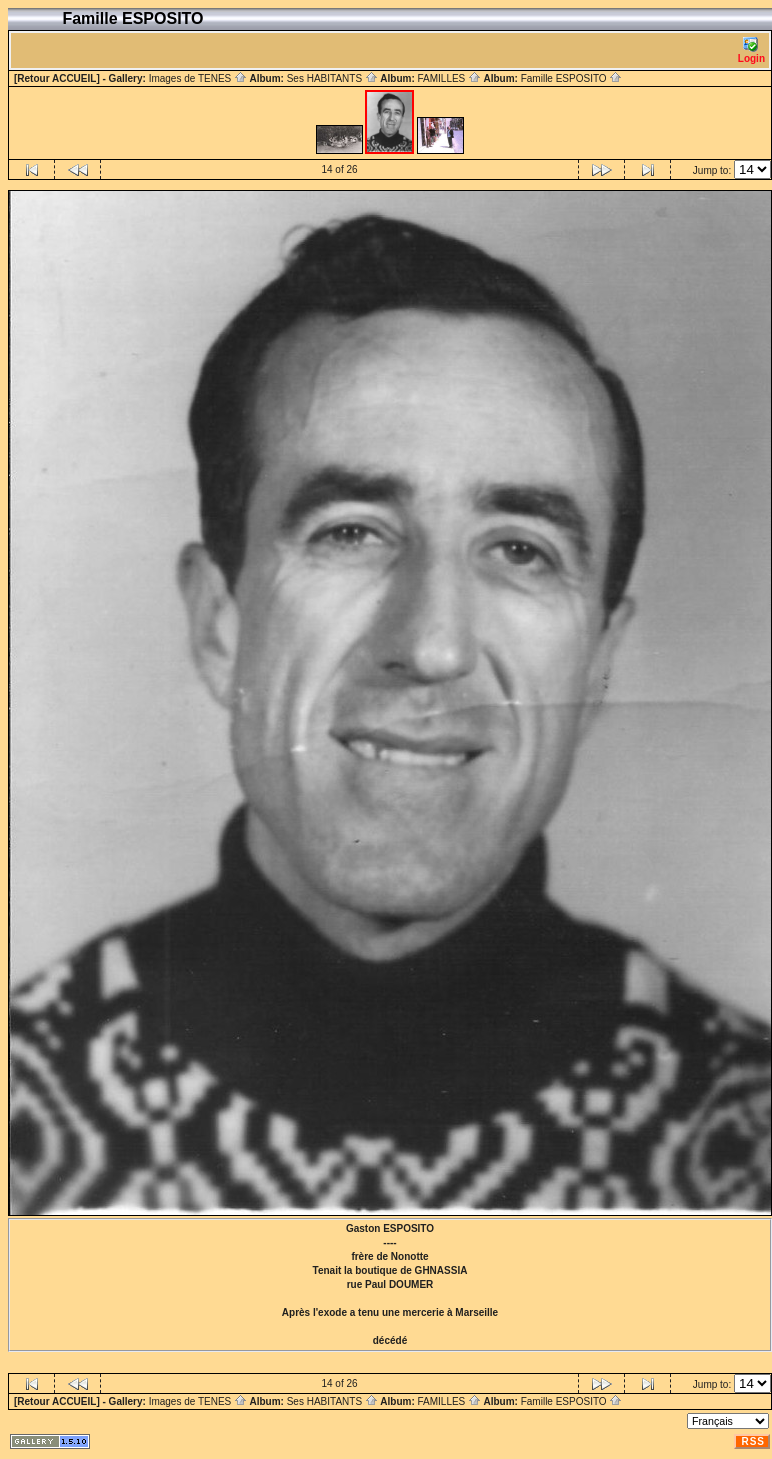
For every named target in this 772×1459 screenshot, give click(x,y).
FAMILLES (449, 78)
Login (751, 50)
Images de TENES (198, 78)
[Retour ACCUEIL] (57, 78)
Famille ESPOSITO (572, 78)
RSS (753, 1441)
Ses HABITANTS (332, 78)
